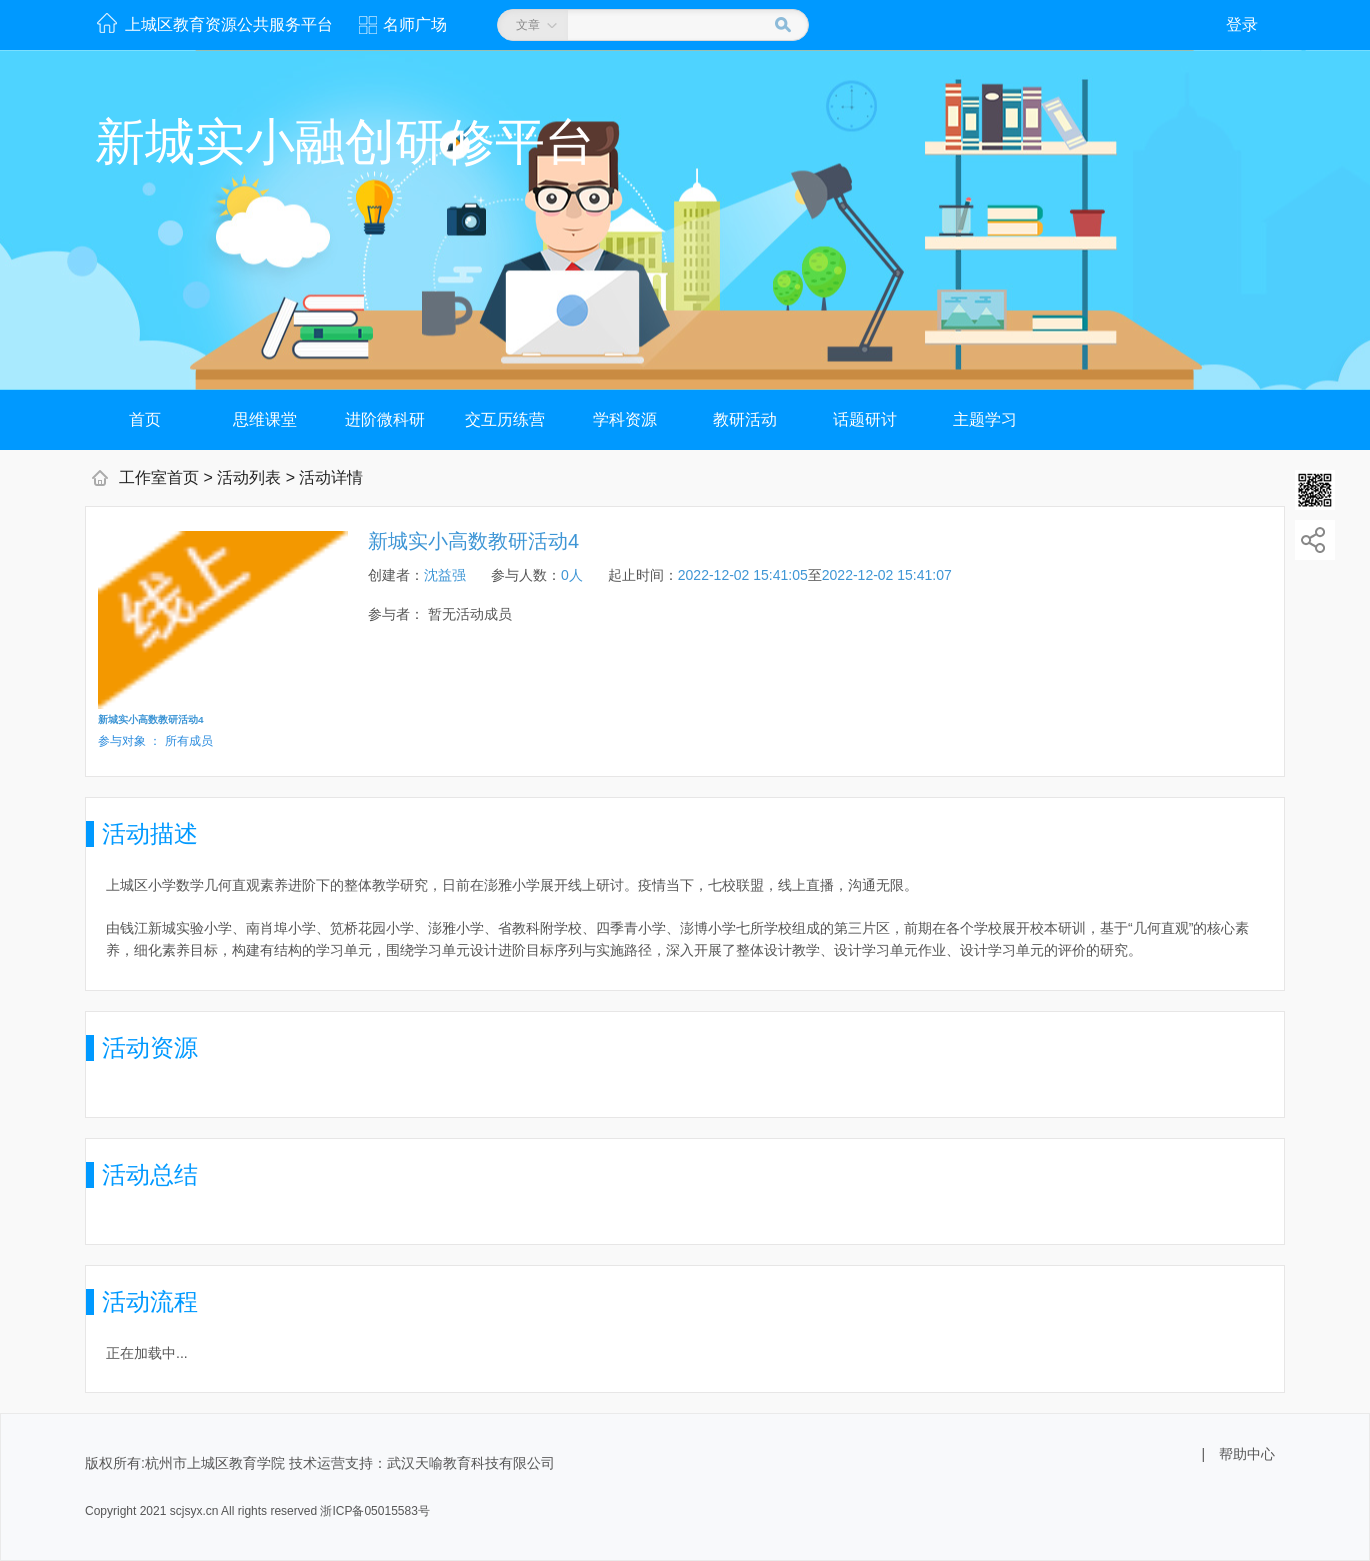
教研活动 (745, 419)
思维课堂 (265, 419)
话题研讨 (865, 419)
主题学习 (985, 419)
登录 (1242, 24)
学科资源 (625, 419)
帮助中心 (1247, 1454)
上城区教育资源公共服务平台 (229, 24)
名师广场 (415, 24)
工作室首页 (159, 477)
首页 (145, 419)
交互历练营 (505, 419)
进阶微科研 (385, 419)
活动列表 (249, 477)
